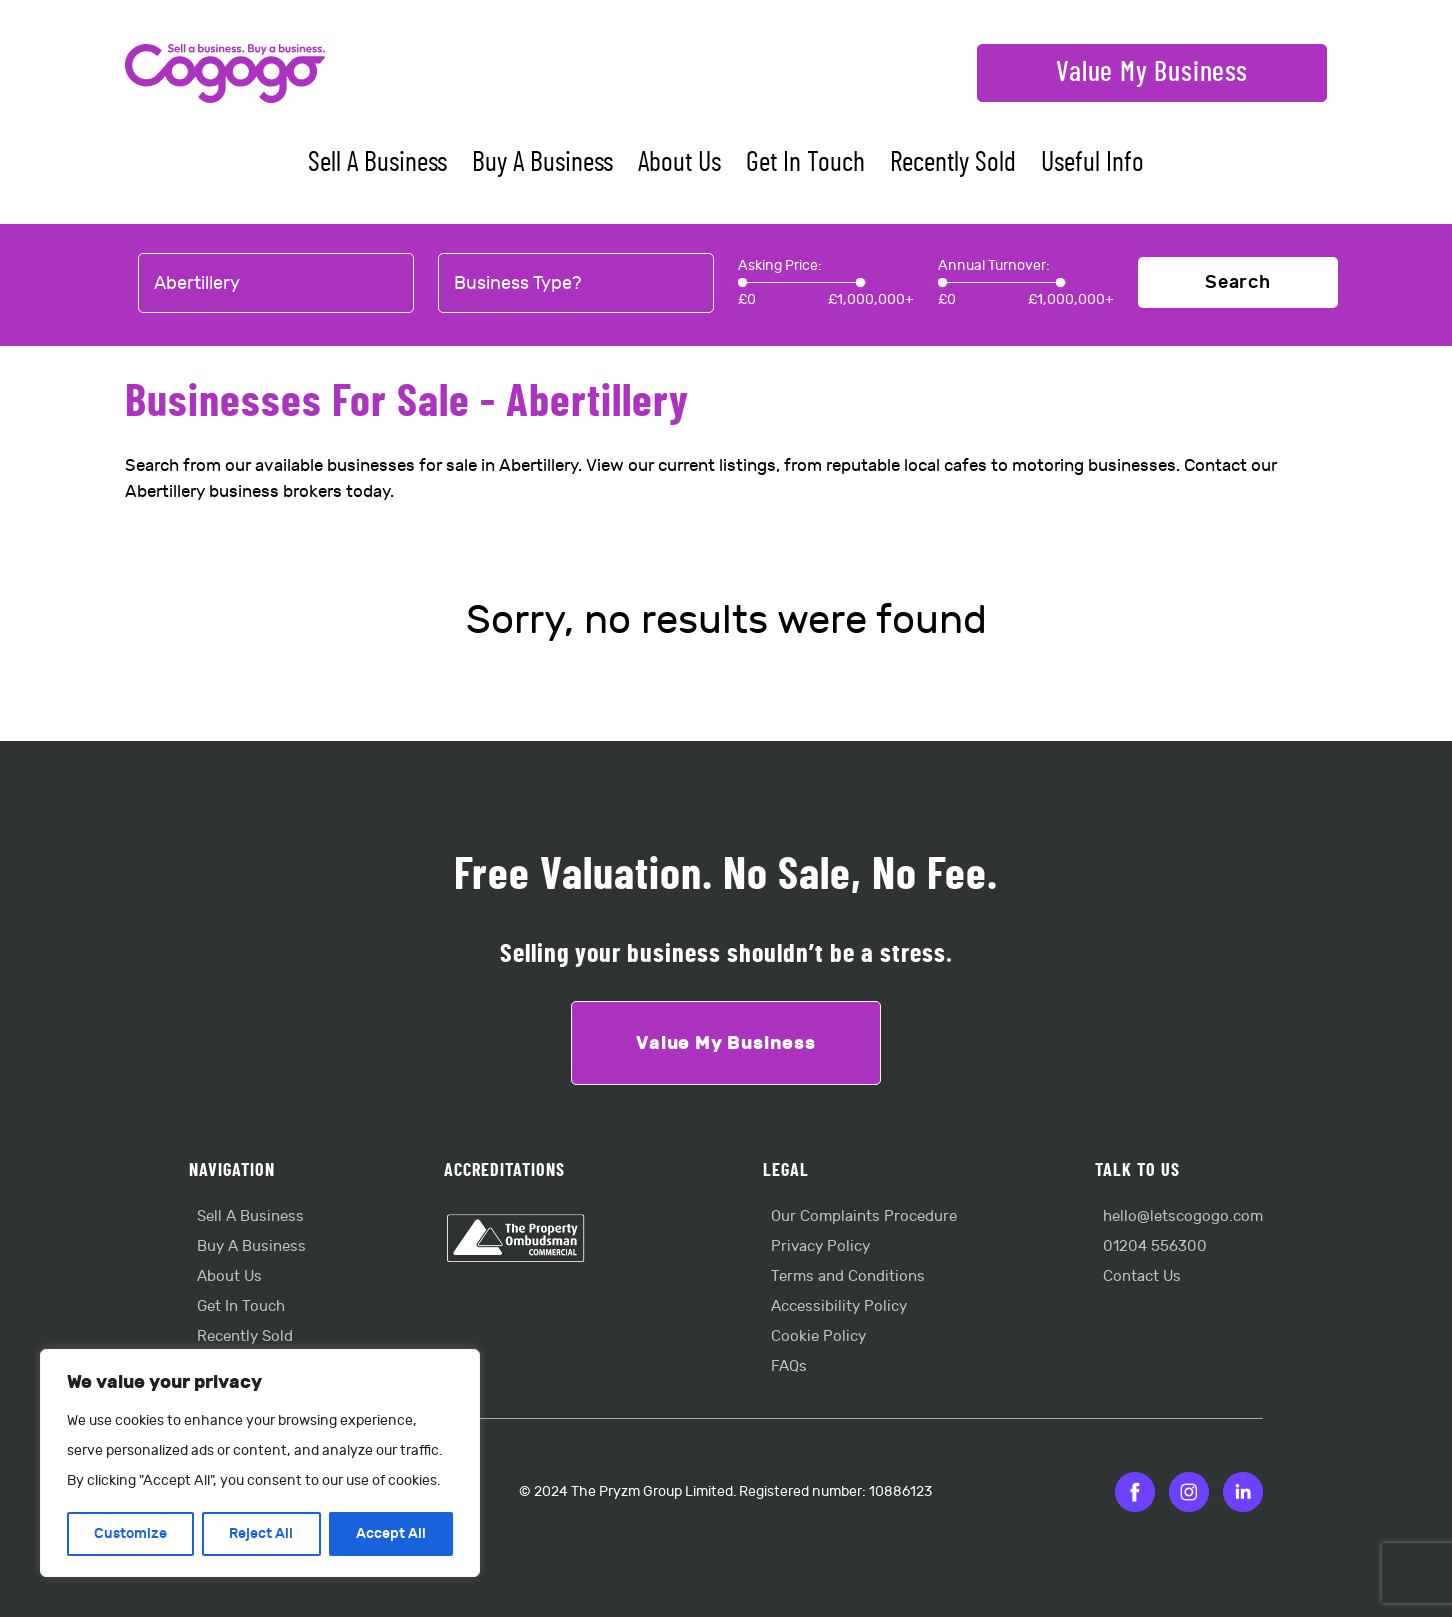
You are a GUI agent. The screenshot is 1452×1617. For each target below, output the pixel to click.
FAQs (789, 1366)
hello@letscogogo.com (1183, 1216)
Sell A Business (377, 163)
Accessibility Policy (839, 1306)
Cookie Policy (818, 1336)
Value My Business (1152, 73)
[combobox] (276, 284)
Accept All (391, 1533)
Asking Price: (780, 265)
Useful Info (1092, 163)
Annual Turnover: (994, 265)
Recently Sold (953, 163)
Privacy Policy (820, 1246)
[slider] (742, 282)
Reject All (261, 1533)
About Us (679, 163)
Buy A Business (542, 163)
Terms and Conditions (848, 1276)
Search (1238, 282)
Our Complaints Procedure (864, 1216)
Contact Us (1142, 1276)
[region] (260, 1463)
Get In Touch (805, 163)
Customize (130, 1533)
